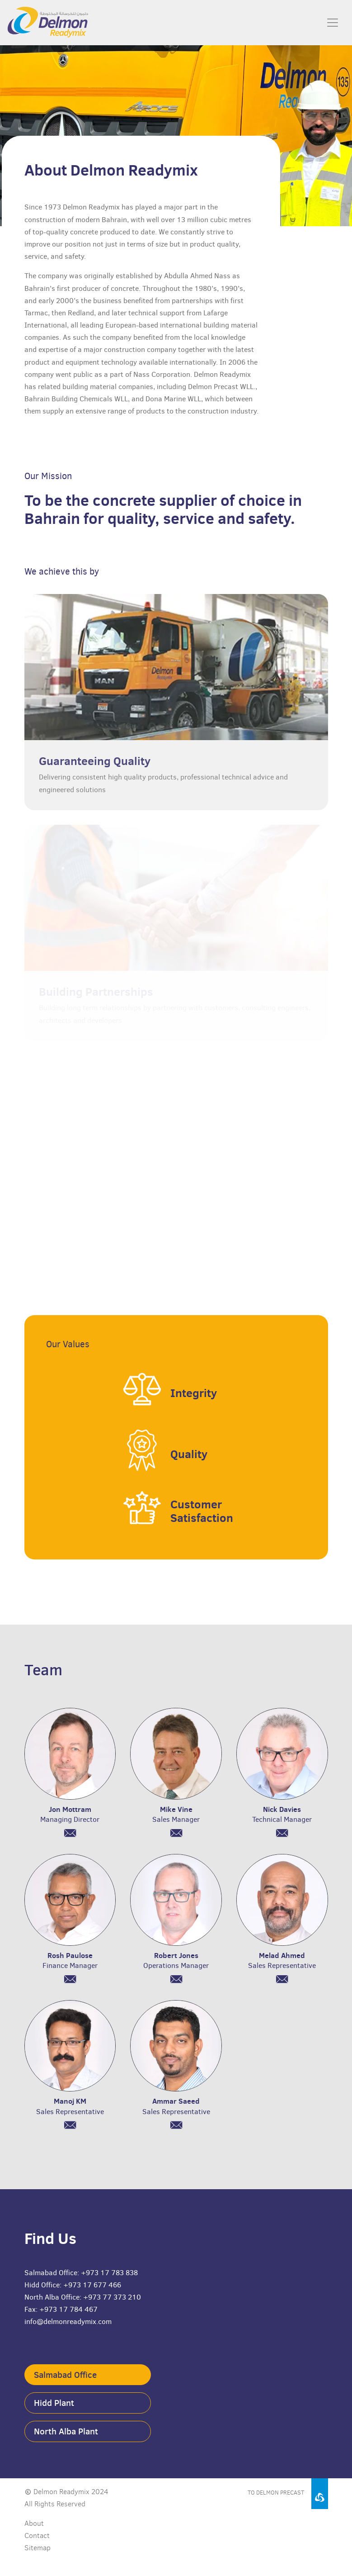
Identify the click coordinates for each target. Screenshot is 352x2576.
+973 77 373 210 (112, 2297)
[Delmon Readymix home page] (34, 22)
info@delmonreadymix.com (68, 2321)
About (34, 2523)
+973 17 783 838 (109, 2272)
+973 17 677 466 (92, 2285)
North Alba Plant (66, 2431)
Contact (37, 2535)
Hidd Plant (54, 2403)
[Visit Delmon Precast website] (253, 2490)
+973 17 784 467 (68, 2309)
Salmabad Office (65, 2375)
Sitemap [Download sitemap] (37, 2547)
